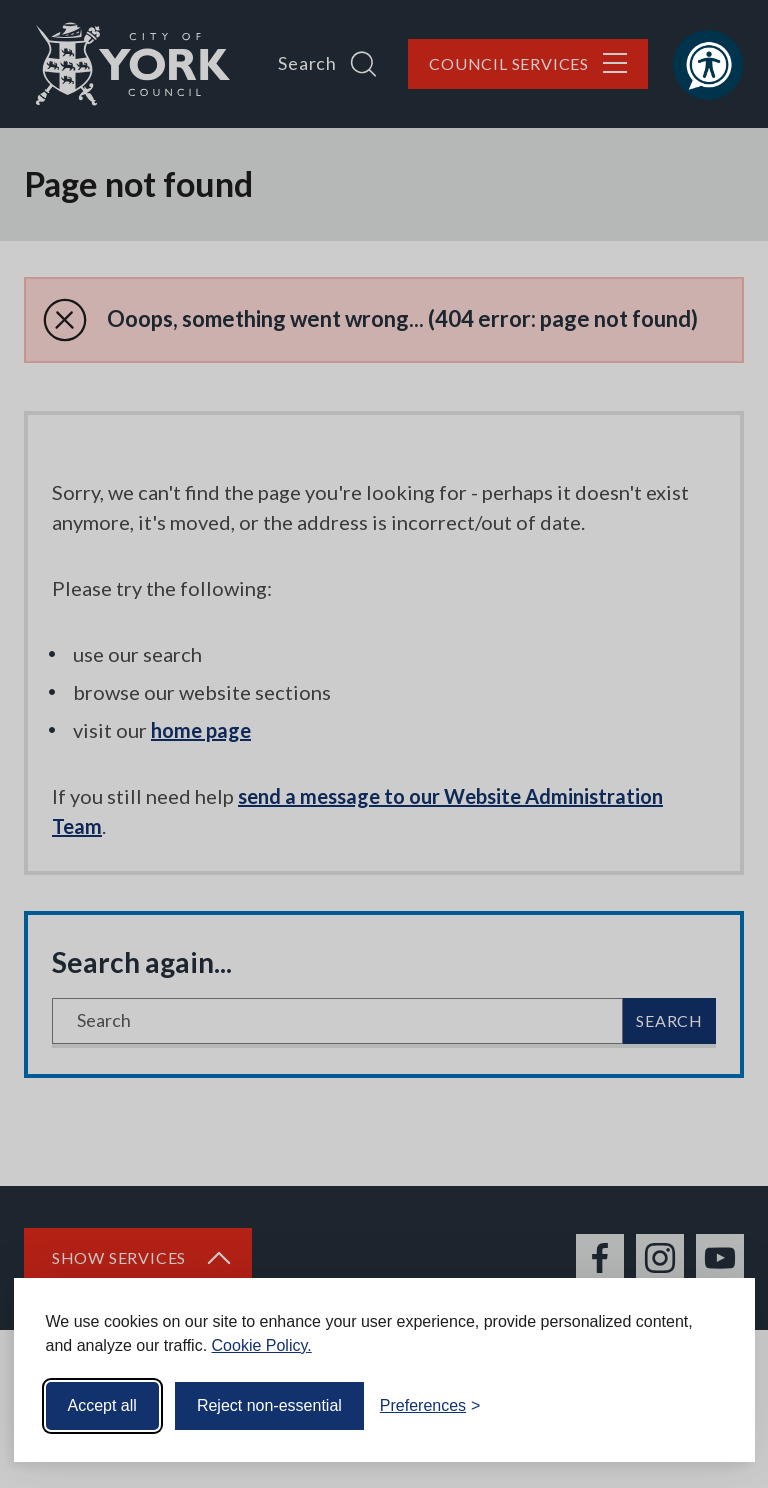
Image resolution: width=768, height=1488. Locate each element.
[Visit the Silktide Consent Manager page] (711, 1406)
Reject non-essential (269, 1405)
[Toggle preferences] (430, 1406)
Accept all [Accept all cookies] (102, 1405)
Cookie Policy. (262, 1345)
